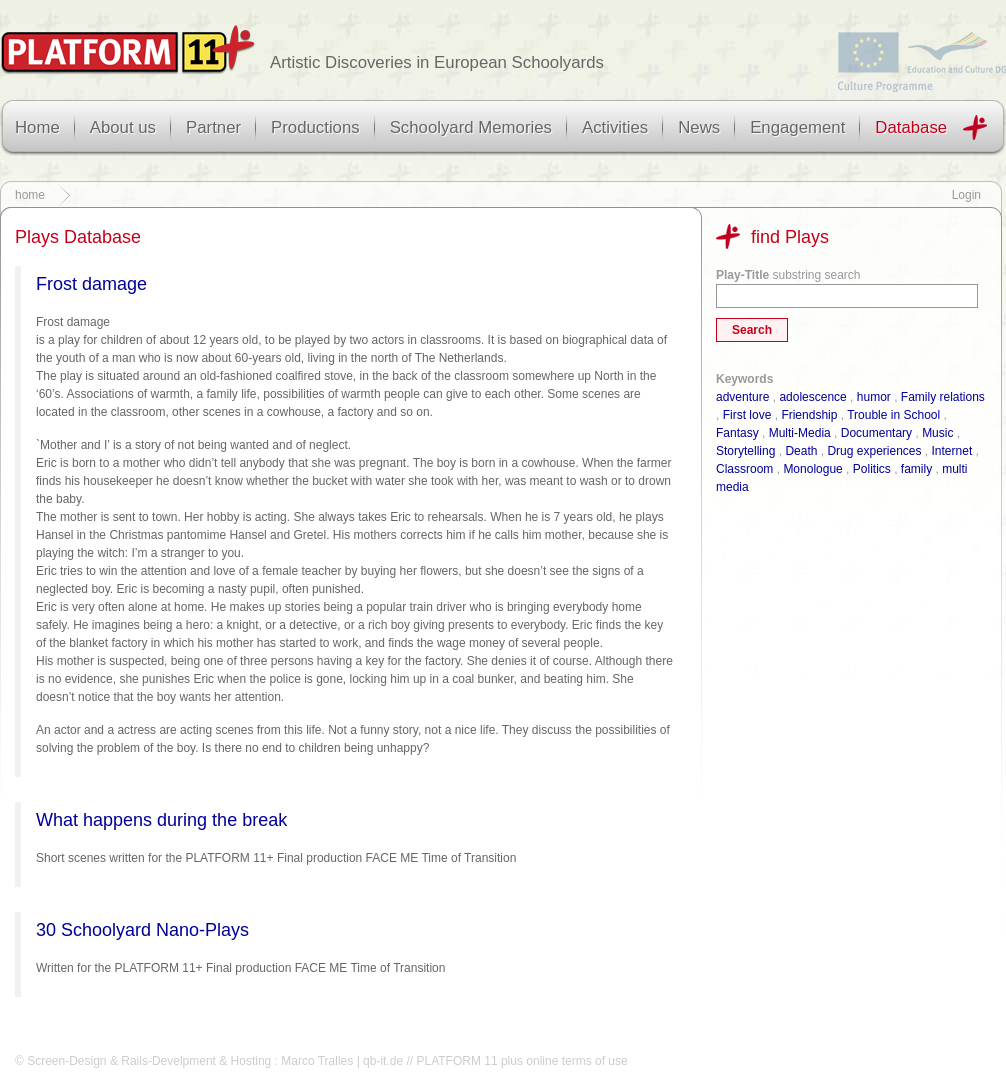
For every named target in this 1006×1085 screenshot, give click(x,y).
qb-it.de (383, 1061)
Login (966, 195)
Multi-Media (800, 433)
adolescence (812, 397)
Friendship (809, 415)
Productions (315, 127)
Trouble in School (893, 415)
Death (801, 451)
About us (123, 127)
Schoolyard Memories (471, 127)
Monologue (812, 469)
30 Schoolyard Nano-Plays (142, 930)
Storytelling (745, 451)
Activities (615, 127)
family (916, 469)
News (699, 127)
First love (747, 415)
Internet (952, 451)
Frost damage (91, 284)
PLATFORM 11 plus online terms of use (521, 1061)
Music (937, 433)
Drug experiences (874, 451)
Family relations (943, 397)
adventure (742, 397)
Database (911, 127)
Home (37, 127)
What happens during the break (161, 820)
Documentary (876, 433)
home (30, 195)
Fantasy (737, 433)
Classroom (744, 469)
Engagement (797, 127)
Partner (213, 127)
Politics (872, 469)
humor (874, 397)
